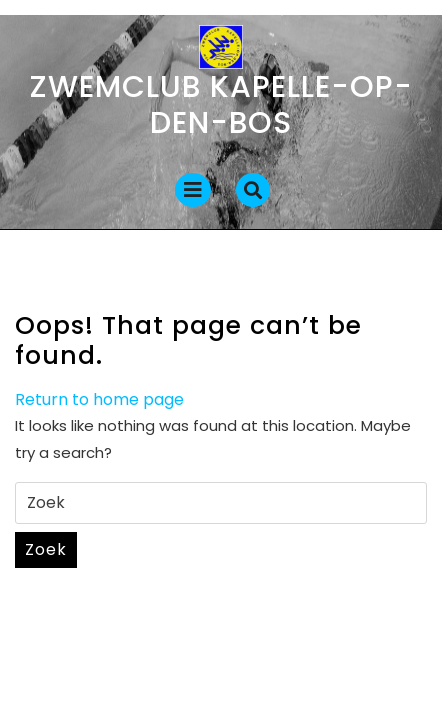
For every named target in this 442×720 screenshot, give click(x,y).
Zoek (46, 549)
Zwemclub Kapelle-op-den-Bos (221, 105)
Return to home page (99, 399)
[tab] (193, 190)
